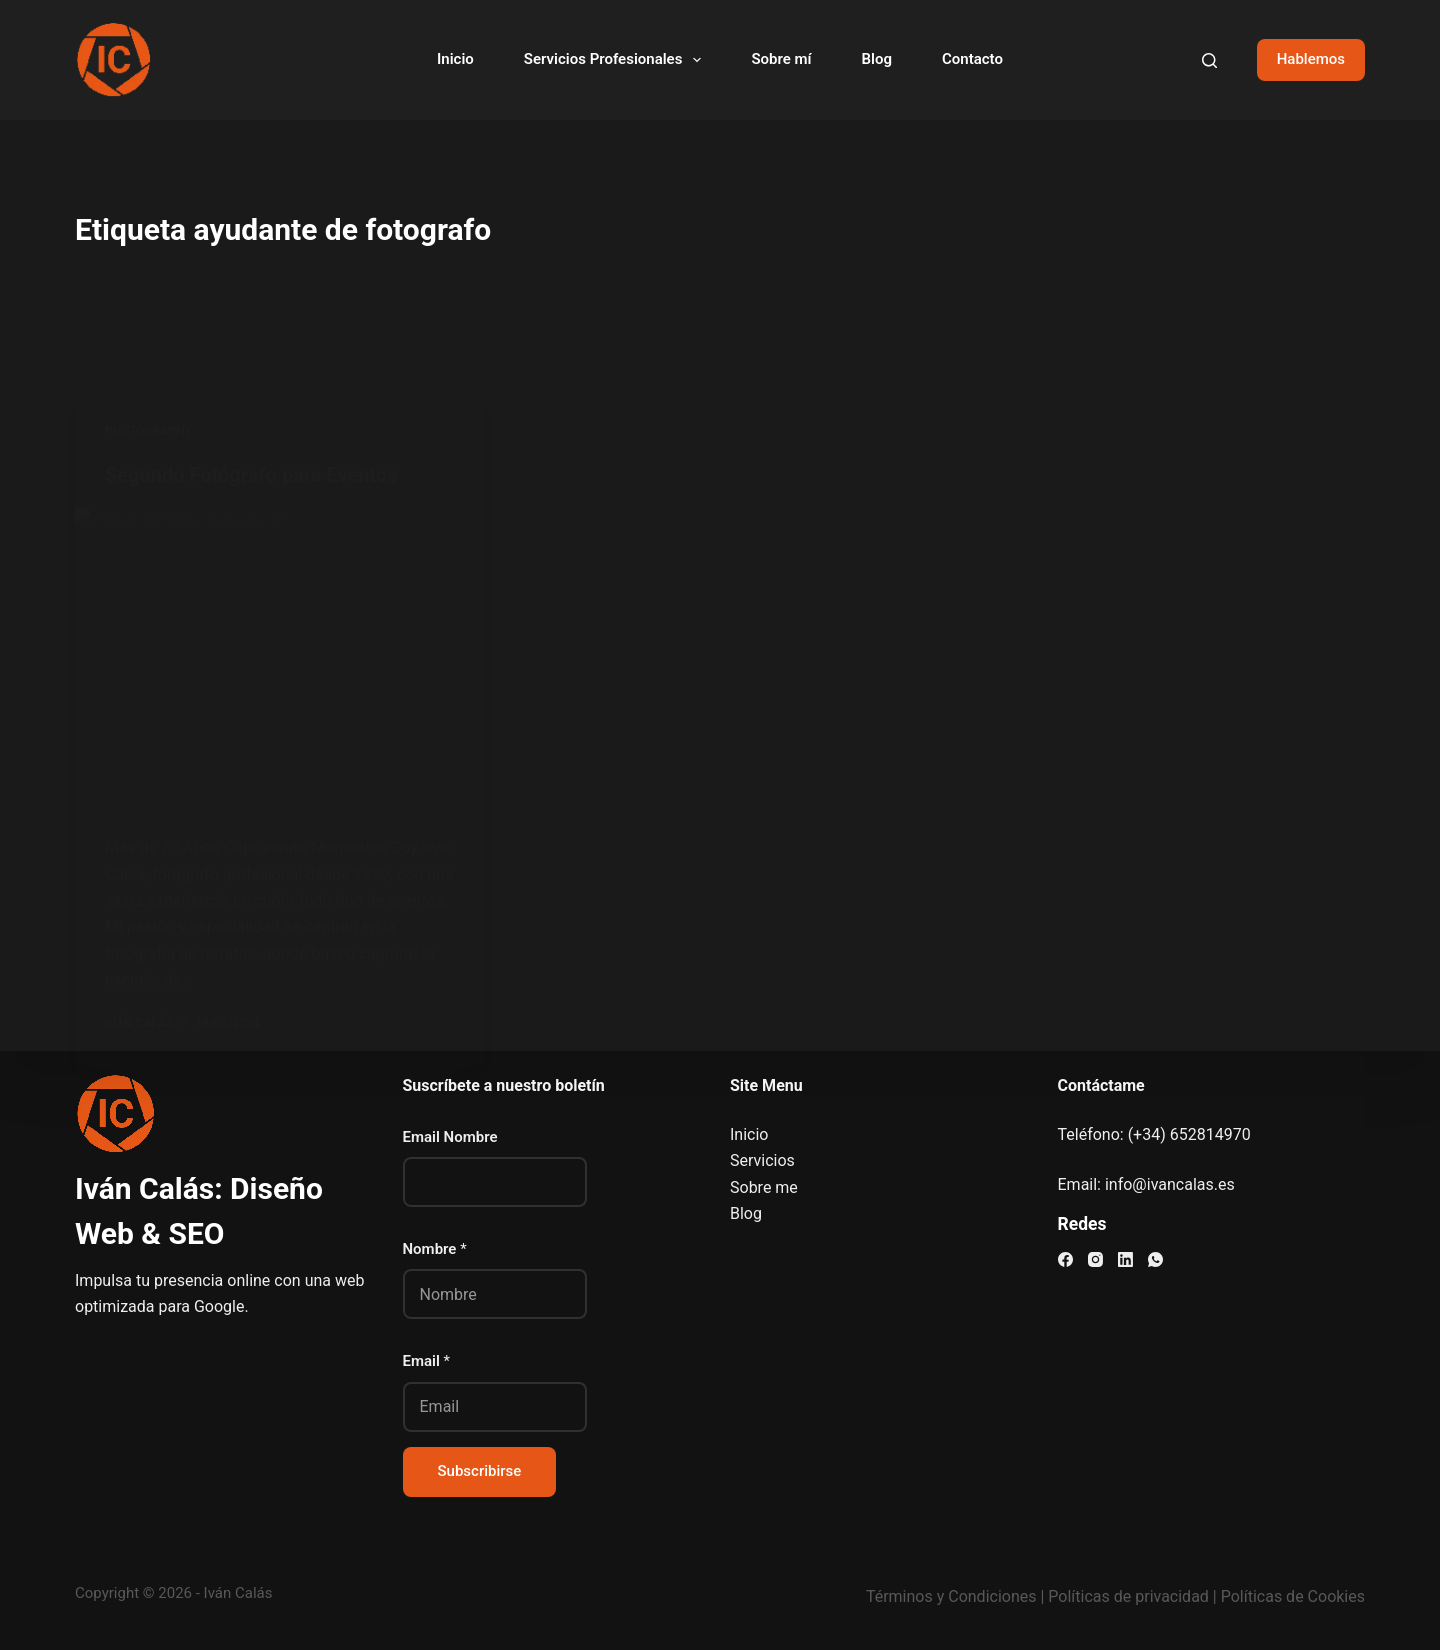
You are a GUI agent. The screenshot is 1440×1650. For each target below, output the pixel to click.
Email (427, 1361)
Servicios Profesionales (617, 60)
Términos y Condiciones (951, 1596)
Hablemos (1311, 59)
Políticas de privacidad (1128, 1596)
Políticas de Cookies (1293, 1596)
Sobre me (764, 1187)
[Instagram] (1095, 1259)
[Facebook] (1065, 1259)
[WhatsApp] (1155, 1259)
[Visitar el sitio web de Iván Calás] (113, 60)
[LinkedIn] (1125, 1259)
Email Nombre (450, 1137)
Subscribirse (480, 1471)
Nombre (435, 1249)
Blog (877, 59)
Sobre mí (781, 59)
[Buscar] (1209, 60)
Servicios (762, 1160)
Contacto (972, 59)
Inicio (455, 59)
